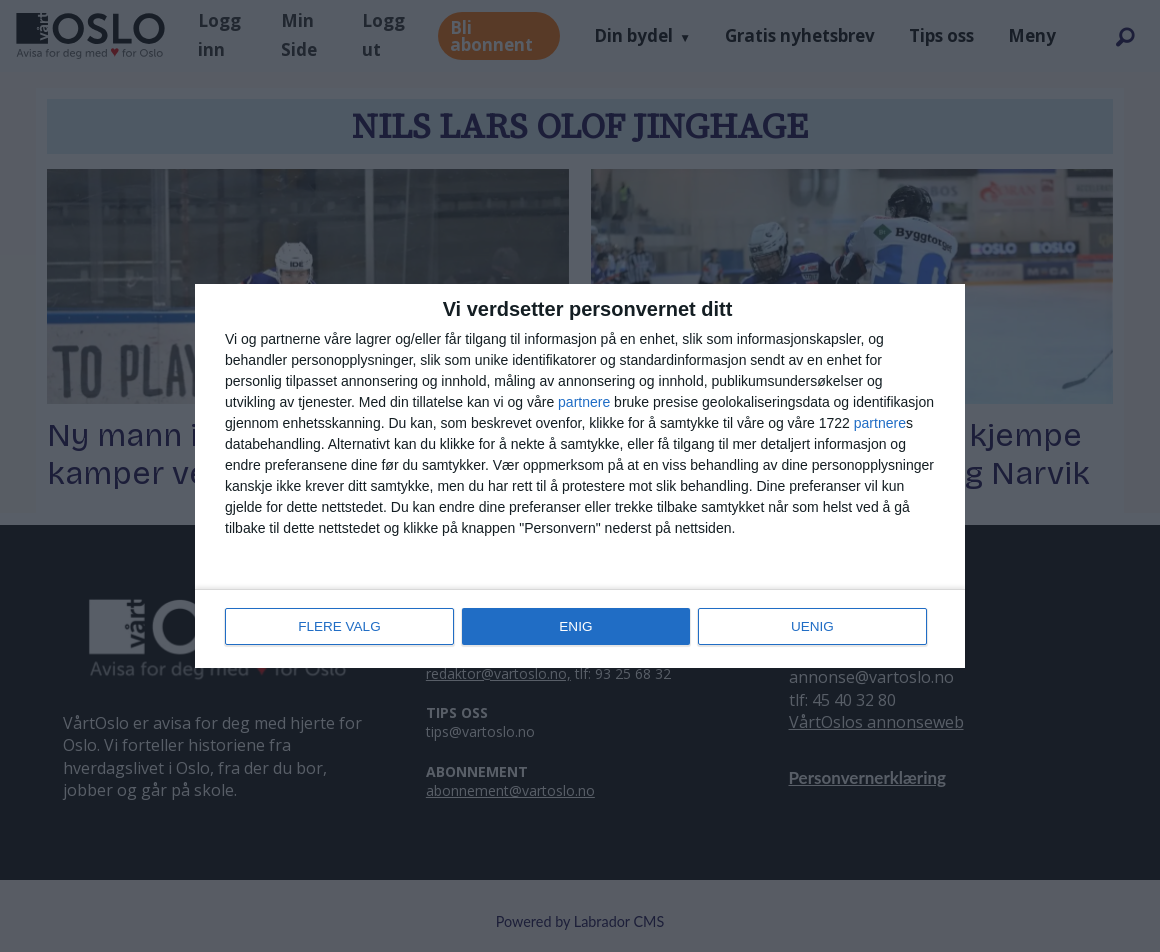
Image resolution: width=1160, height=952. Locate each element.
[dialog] (580, 476)
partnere (584, 403)
